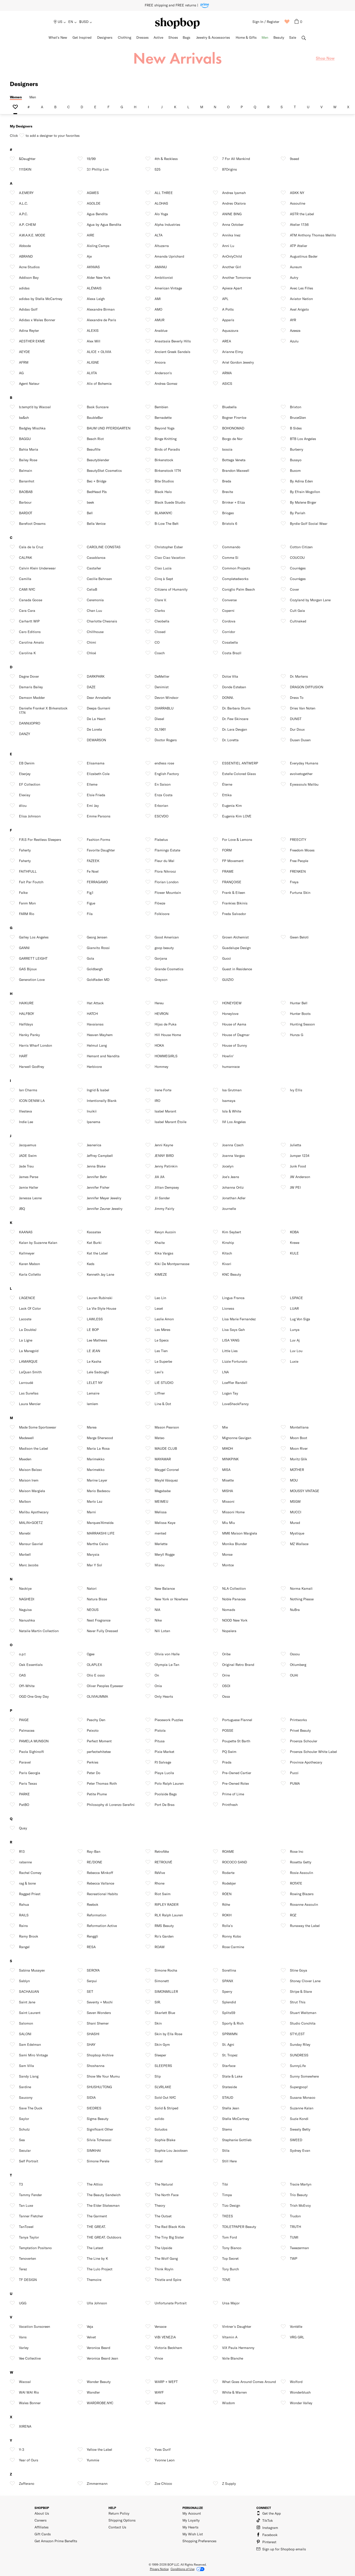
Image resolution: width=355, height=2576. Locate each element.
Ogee (90, 1654)
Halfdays (26, 1024)
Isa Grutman (232, 1090)
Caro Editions (30, 632)
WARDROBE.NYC (100, 2403)
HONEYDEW (232, 1003)
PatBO (24, 1804)
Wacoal (25, 2382)
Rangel (24, 1947)
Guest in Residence (237, 969)
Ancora (160, 362)
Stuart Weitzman (303, 2013)
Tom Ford (229, 2237)
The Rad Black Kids (170, 2226)
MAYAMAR (163, 1459)
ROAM (159, 1947)
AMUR (159, 320)
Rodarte (228, 1872)
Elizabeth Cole (98, 774)
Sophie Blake (165, 2140)
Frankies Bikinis (235, 903)
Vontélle (296, 2326)
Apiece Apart (232, 288)
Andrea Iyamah (234, 193)
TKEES (227, 2216)
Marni (91, 1512)
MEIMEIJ (161, 1501)
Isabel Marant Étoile (170, 1122)
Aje (89, 256)
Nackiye (25, 1588)
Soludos (161, 2129)
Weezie (160, 2403)
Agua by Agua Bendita (104, 224)
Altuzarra (162, 246)
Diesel (159, 719)
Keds (90, 1264)
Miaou (159, 1565)
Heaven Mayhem (100, 1035)
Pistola (160, 1730)
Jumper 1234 (299, 1155)
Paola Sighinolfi (31, 1751)
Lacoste (25, 1319)
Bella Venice (96, 523)
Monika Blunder (234, 1544)
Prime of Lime (233, 1794)
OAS (22, 1675)
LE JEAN (93, 1351)
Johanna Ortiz (233, 1187)
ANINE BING (232, 214)
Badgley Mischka (32, 428)
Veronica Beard (98, 2348)
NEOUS (93, 1609)
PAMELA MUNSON (34, 1741)
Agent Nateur (29, 383)
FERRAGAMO (97, 882)
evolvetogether (301, 774)
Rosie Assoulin (301, 1872)
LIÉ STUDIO (164, 1382)
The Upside (163, 2248)
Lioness (228, 1308)
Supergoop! (299, 2087)
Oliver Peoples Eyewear (105, 1686)
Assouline (297, 203)
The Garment (97, 2216)
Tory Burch (230, 2269)
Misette (228, 1480)
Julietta (295, 1145)
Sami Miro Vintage (33, 2055)
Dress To (296, 697)
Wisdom (228, 2403)
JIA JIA (159, 1177)
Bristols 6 (229, 523)
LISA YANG (230, 1340)
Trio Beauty (299, 2195)
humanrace (231, 1066)
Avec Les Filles (301, 288)
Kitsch (227, 1253)
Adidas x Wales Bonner (37, 320)
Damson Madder (32, 697)
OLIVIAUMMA (97, 1696)
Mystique (297, 1533)
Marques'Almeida (100, 1522)
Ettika (227, 795)
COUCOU (297, 557)
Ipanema (93, 1122)
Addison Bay (29, 277)
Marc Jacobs (28, 1565)
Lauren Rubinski (99, 1298)
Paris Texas (28, 1783)
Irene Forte (163, 1090)
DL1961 (160, 729)
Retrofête (162, 1851)
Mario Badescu (98, 1491)
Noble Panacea (234, 1599)
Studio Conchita (303, 2023)
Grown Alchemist (235, 937)
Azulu (294, 341)
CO (157, 642)
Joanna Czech (233, 1145)
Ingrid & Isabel (98, 1090)
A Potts (228, 309)
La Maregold (28, 1351)
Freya (294, 882)
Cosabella (230, 642)
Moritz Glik (298, 1459)
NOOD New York (235, 1620)
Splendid (229, 2002)
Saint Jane (27, 2002)
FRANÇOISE (231, 882)
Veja (90, 2326)
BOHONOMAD (233, 428)
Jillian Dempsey (167, 1187)
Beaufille (93, 449)
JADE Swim (28, 1155)
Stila (226, 2150)
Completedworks (235, 579)
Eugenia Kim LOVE (236, 816)
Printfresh (230, 1804)
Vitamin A (229, 2337)
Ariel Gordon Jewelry (238, 362)
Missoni (228, 1501)
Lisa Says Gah (233, 1329)
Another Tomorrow (236, 277)
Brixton (295, 407)
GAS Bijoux (28, 969)
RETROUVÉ (163, 1862)
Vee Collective (30, 2358)
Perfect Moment (99, 1741)
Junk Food (298, 1166)
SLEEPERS (163, 2066)
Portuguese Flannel (237, 1720)
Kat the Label (97, 1253)
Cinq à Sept (164, 579)
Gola (90, 958)
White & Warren (234, 2392)
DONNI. (228, 697)
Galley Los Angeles (34, 937)
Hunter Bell (298, 1003)
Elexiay (24, 795)
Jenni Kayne (164, 1145)
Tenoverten (27, 2258)
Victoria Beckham (168, 2348)
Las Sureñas (28, 1393)
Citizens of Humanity (171, 589)
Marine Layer (97, 1480)
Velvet (91, 2337)
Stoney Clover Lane (305, 1981)
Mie (225, 1427)
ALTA (158, 235)
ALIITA (92, 373)
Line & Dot (163, 1404)
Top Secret (230, 2258)
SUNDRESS (299, 2055)
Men (33, 97)
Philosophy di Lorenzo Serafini (111, 1804)
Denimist (162, 687)
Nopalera (229, 1631)
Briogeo (228, 513)
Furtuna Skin (300, 892)
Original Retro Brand (238, 1664)
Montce (228, 1565)
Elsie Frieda (96, 795)
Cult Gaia (297, 610)
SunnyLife (298, 2066)
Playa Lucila (164, 1773)
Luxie (294, 1361)
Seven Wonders (99, 2013)
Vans (23, 2337)
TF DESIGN (28, 2279)
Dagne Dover (29, 676)
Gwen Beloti (299, 937)
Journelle (229, 1208)
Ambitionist (164, 277)
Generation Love (32, 979)
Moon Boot (298, 1438)
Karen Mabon (29, 1264)
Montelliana (299, 1427)
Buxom (295, 470)
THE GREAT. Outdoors (104, 2237)
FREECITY (298, 839)
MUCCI (295, 1512)
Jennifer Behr (97, 1177)
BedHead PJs (97, 492)
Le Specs (162, 1340)
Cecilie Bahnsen (99, 579)
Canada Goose (30, 600)
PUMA (295, 1783)
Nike (158, 1620)
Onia (158, 1686)
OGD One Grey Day (34, 1696)
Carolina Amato (31, 642)
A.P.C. (23, 214)
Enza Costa (164, 795)
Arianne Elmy (232, 352)
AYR (293, 320)
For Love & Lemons (237, 839)
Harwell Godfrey (31, 1066)
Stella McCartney (235, 2119)
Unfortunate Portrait (171, 2303)
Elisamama (96, 763)
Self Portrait (28, 2161)
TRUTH (295, 2226)
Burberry (296, 449)
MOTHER (297, 1469)
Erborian (161, 805)
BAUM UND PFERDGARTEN (108, 428)
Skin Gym (162, 2044)
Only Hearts (164, 1696)
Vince (159, 2358)
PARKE (24, 1794)
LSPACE (296, 1298)
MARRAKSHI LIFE (101, 1533)
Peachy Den (96, 1720)
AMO (158, 309)
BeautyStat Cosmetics (104, 470)
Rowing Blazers (302, 1894)
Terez (23, 2269)
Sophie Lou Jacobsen (171, 2150)
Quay (23, 1828)
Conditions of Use (183, 2569)
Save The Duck (30, 2108)
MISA (226, 1469)
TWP (293, 2258)
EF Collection (29, 784)
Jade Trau (26, 1166)
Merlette (161, 1544)
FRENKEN (298, 871)
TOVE (226, 2279)
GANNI (24, 948)
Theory (160, 2205)
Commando (231, 547)
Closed (160, 632)
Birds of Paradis (167, 449)
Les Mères (162, 1329)
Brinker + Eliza (233, 502)
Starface (228, 2066)
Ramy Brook (28, 1936)
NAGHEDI (26, 1599)
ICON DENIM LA (32, 1100)
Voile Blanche (232, 2358)
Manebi (25, 1533)
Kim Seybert (231, 1232)
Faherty (25, 850)
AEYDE (24, 352)
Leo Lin (160, 1298)
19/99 (91, 159)
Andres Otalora (234, 203)
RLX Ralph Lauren (169, 1915)
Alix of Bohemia (99, 383)
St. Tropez (229, 2055)
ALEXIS (93, 330)
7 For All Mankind (236, 159)
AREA (226, 341)
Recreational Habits (102, 1894)
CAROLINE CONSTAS (104, 547)
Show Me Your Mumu (103, 2076)
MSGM (295, 1501)
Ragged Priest (29, 1894)
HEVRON (161, 1013)
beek (90, 502)
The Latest (95, 2248)
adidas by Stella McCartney (40, 299)
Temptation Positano (35, 2248)
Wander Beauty (99, 2382)
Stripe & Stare (301, 1991)
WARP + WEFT (166, 2382)
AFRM (23, 362)
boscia (227, 449)
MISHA (227, 1491)
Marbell (25, 1554)
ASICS (227, 383)
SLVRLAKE (163, 2087)
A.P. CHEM (27, 224)
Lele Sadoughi (98, 1372)
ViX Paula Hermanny (238, 2348)
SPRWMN (229, 2034)
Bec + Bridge (96, 481)
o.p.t (22, 1654)
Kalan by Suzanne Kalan (38, 1242)
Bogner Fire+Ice (234, 417)
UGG (22, 2303)
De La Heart (96, 719)
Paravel (25, 1762)
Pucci (294, 1773)
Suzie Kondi (299, 2119)
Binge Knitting (166, 439)
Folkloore (162, 914)
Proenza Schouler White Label (313, 1751)
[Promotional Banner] (177, 58)
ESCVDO (161, 816)
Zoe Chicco (163, 2483)
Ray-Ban (93, 1851)
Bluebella (229, 407)
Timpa (227, 2195)
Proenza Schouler (303, 1741)
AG (21, 373)
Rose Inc (296, 1851)
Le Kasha (94, 1361)
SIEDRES (94, 2108)
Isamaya (228, 1100)
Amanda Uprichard (169, 256)
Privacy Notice (159, 2569)
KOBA (294, 1232)
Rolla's (227, 1925)
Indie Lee (26, 1122)
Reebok (92, 1904)
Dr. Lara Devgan (234, 729)
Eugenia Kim (232, 805)
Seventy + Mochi (100, 2002)
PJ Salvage (163, 1762)
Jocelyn (227, 1166)
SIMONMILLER (166, 1991)
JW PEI (295, 1187)
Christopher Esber (169, 547)
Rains (23, 1925)
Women (16, 97)
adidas (24, 288)
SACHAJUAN (29, 1991)
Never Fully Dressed (102, 1631)
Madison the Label (33, 1448)
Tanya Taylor (29, 2237)
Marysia (93, 1554)
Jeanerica (94, 1145)
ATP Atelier (298, 246)
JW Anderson (300, 1177)
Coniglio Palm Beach (238, 589)
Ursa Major (231, 2303)
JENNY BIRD (164, 1155)
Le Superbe (163, 1361)
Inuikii (92, 1111)
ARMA (227, 373)
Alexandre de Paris (101, 320)
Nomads (228, 1609)
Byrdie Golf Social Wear (308, 523)
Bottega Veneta (234, 460)
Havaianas (95, 1024)
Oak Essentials (31, 1664)
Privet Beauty (300, 1730)
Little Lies (230, 1351)
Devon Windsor (166, 697)
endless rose (164, 763)
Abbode (25, 246)
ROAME (228, 1851)
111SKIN (25, 169)
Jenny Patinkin (166, 1166)
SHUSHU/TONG (99, 2087)
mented (160, 1533)
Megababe (163, 1491)
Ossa (226, 1696)
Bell (90, 513)
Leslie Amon (164, 1319)
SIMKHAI (94, 2150)
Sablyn (24, 1981)
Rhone (159, 1883)
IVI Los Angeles (234, 1122)
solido (159, 2119)
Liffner (160, 1393)
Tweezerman (299, 2248)
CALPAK (25, 557)
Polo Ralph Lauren (169, 1783)
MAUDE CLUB (166, 1448)
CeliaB (92, 589)
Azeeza (295, 330)
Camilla (25, 579)
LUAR (294, 1308)
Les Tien (161, 1351)
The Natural (164, 2184)
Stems (227, 2129)
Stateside (229, 2087)
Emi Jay (93, 805)
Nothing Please (302, 1599)
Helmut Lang (97, 1045)
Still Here (229, 2161)
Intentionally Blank (102, 1100)
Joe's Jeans (230, 1177)
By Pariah (297, 513)
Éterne (227, 784)
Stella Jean (230, 2108)
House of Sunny (234, 1045)
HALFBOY (26, 1013)
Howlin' (228, 1056)
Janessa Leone (30, 1198)
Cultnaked (298, 621)
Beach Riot (95, 439)
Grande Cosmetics (169, 969)
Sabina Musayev (32, 1970)
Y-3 (21, 2449)
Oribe (226, 1654)
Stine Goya (298, 1970)
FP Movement (233, 861)
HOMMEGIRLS (166, 1056)
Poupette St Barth (236, 1741)
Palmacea (27, 1730)
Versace (160, 2326)
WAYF (159, 2392)
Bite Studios (164, 481)
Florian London (166, 882)
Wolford (296, 2382)
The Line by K (97, 2258)
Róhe (226, 1904)
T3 (21, 2184)
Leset (159, 1308)
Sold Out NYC (165, 2097)
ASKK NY (297, 193)
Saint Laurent (29, 2013)
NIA (157, 1609)
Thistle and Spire (168, 2279)
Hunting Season (302, 1024)
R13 (22, 1851)
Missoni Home (233, 1512)
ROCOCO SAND (234, 1862)
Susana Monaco (302, 2097)
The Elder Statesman (103, 2205)
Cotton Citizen (301, 547)
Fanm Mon (27, 903)
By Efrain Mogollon (305, 492)
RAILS (24, 1915)
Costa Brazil (231, 653)
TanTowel (26, 2226)
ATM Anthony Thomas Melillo (313, 235)
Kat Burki (94, 1242)
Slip (158, 2076)
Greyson (161, 979)
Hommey (161, 1066)
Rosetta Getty (300, 1862)
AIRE (90, 235)
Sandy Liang (28, 2076)
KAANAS (26, 1232)
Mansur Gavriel (31, 1544)
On (157, 1675)
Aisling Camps (98, 246)
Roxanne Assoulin (304, 1904)
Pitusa (160, 1741)
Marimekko (96, 1459)
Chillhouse (95, 632)
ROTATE (296, 1883)
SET (90, 1991)
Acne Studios (29, 267)
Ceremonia (95, 600)
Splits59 (228, 2013)
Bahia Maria (28, 449)
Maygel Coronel (167, 1469)
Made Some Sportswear (37, 1427)
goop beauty (164, 948)
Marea (92, 1427)
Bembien (161, 407)
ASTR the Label (302, 214)
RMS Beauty (164, 1925)
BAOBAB (26, 492)
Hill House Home (168, 1035)
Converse (229, 600)
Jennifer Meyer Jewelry (104, 1198)
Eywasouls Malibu (304, 784)
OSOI (226, 1686)
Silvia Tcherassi (99, 2140)
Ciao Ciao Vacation (170, 557)
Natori (92, 1588)
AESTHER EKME (32, 341)
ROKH (226, 1915)
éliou (23, 805)
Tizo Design (231, 2205)
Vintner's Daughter (236, 2326)
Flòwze (160, 903)
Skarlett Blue (165, 2013)
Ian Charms (28, 1090)
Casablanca (96, 557)
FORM (227, 850)
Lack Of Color (30, 1308)
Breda (226, 481)
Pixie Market (164, 1751)
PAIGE (24, 1720)
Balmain (25, 470)
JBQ (22, 1208)
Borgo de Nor (232, 439)
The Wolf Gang (166, 2258)
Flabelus (161, 839)
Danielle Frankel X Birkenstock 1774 (43, 710)
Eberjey (25, 774)
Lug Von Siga (300, 1319)
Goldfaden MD (98, 979)
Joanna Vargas (233, 1155)
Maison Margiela (32, 1491)
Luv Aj (295, 1340)
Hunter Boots (300, 1013)
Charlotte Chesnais (102, 621)
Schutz (24, 2129)
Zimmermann (97, 2483)
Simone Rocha (166, 1970)
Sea (22, 2140)
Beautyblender (98, 460)
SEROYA (93, 1970)
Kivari (226, 1264)
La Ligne (25, 1340)
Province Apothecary (306, 1762)
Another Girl (231, 267)
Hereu (159, 1003)
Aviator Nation (301, 299)
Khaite (160, 1242)
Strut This (297, 2002)
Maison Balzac (30, 1469)
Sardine (25, 2087)
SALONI (25, 2034)
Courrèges (298, 568)
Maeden (25, 1459)
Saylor (24, 2119)
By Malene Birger (303, 502)
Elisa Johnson (30, 816)
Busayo (296, 460)
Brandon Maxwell (235, 470)
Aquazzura (230, 330)
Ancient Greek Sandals (172, 352)
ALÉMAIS (94, 288)
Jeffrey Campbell (100, 1155)
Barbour (25, 502)
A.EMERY (26, 193)
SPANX (227, 1981)
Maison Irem (28, 1480)
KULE (294, 1253)
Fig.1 (90, 892)
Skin (158, 2023)
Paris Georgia (29, 1773)
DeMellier (162, 676)
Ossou (295, 1654)
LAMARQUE (28, 1361)
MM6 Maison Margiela (239, 1533)
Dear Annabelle (99, 697)
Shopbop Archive (100, 2055)
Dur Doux (297, 729)
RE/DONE (94, 1862)
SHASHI (93, 2034)
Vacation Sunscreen (34, 2326)
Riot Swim (163, 1894)
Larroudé (26, 1382)
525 (157, 169)
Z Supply (229, 2483)
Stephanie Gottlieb (236, 2140)
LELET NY (95, 1382)
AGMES (93, 193)
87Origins (229, 169)
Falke (23, 892)
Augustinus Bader (304, 256)
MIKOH (227, 1448)
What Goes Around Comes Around (249, 2382)
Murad (295, 1522)
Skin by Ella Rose (168, 2034)
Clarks (160, 610)
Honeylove (230, 1013)
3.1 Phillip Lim (98, 169)
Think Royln (164, 2269)
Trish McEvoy (300, 2205)
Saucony (26, 2097)
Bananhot (26, 481)
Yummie (93, 2460)
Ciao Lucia (163, 568)
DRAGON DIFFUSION (306, 687)
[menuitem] (60, 21)
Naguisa (25, 1609)
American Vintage (168, 288)
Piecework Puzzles (169, 1720)
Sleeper (160, 2055)
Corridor (228, 632)
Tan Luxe (26, 2205)
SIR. (158, 2002)
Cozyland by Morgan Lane (310, 600)
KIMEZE (161, 1274)
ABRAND (26, 256)
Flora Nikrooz (165, 871)
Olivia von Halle (167, 1654)
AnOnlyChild (232, 256)
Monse (227, 1554)
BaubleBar (95, 417)
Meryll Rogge (165, 1554)
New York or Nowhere (171, 1599)
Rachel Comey (30, 1872)
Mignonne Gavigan (236, 1438)
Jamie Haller (28, 1187)
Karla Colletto (30, 1274)
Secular (25, 2150)
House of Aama (234, 1024)
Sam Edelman (30, 2044)
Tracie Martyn (300, 2184)
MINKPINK (230, 1459)
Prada (226, 1762)
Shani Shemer (98, 2023)
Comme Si (230, 557)
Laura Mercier (30, 1404)
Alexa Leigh (96, 299)
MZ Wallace (299, 1544)
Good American (167, 937)
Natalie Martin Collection (39, 1631)
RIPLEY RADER (166, 1904)
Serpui (92, 1981)
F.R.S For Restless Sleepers (40, 839)
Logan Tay (230, 1393)
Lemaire (93, 1393)
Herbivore (94, 1066)
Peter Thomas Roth (102, 1783)
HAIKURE (26, 1003)
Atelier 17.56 (299, 224)
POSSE (227, 1730)
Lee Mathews (97, 1340)
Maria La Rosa (98, 1448)
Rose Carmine (233, 1947)
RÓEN (226, 1894)
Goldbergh (95, 969)
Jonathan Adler (234, 1198)
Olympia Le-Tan (167, 1664)
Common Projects (236, 568)
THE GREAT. (96, 2226)
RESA (91, 1947)
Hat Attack (95, 1003)
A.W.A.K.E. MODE (32, 235)
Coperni (228, 610)
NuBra (295, 1609)
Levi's (159, 1372)
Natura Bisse (97, 1599)
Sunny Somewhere (304, 2076)
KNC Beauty (231, 1274)
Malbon (25, 1501)
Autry (294, 277)
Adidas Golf (28, 309)
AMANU (161, 267)
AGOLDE (94, 203)
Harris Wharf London (35, 1045)
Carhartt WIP (29, 621)
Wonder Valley (301, 2403)
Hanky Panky (29, 1035)
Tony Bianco (231, 2248)
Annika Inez (231, 235)
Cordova (228, 621)
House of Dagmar (235, 1035)
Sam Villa (26, 2066)
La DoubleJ (27, 1329)
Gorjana (161, 958)
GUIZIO (227, 979)
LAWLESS (95, 1319)
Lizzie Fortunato (234, 1361)
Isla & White (231, 1111)
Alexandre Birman (101, 309)
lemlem (92, 1404)
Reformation (96, 1915)
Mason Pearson (167, 1427)
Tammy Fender (30, 2195)
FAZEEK (93, 861)
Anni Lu (228, 246)
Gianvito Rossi (98, 948)
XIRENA (25, 2426)
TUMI (294, 2237)
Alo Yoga (161, 214)
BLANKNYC (163, 513)
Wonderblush (300, 2392)
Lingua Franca (233, 1298)
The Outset (163, 2216)
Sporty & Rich (233, 2023)
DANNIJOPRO (29, 723)
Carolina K (27, 653)
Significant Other (100, 2129)
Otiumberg (298, 1664)
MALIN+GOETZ (31, 1522)
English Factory (167, 774)
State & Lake (232, 2076)
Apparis (228, 320)
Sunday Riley (300, 2044)
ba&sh (24, 417)
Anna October (233, 224)
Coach (160, 653)
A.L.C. (23, 203)
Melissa (161, 1512)
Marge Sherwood (100, 1438)
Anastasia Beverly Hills (173, 341)
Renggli (92, 1936)
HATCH (92, 1013)
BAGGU (25, 439)
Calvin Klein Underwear (37, 568)
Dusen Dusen (300, 740)
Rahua (24, 1904)
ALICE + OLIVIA (99, 352)
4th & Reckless (166, 159)
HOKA (159, 1045)
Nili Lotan (162, 1631)
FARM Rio (26, 914)
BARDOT (25, 513)
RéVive (160, 1872)
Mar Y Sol (94, 1565)
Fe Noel (93, 871)
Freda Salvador (234, 914)
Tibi (225, 2184)
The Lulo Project (99, 2269)
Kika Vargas (164, 1253)
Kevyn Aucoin (165, 1232)
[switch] (12, 159)
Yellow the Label (99, 2449)
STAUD (227, 2097)
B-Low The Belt (166, 523)
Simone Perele (98, 2161)
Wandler (93, 2392)
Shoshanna (96, 2066)
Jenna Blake (96, 1166)
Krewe (294, 1242)
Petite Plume (97, 1794)
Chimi (91, 642)
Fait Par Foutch (31, 882)
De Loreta (94, 729)
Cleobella (162, 621)
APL (225, 299)
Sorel (159, 2161)
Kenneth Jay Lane (100, 1274)
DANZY (24, 734)
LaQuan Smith (30, 1372)
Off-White (27, 1686)
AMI (158, 299)
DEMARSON (96, 740)
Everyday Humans (304, 763)
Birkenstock (164, 460)
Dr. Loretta (230, 740)
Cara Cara (27, 610)
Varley (24, 2348)
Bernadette (163, 417)
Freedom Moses (302, 850)
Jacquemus (27, 1145)
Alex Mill (93, 341)
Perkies (92, 1762)
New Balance (165, 1588)
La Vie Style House (101, 1308)
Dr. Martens (299, 676)
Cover (294, 589)
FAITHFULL (28, 871)
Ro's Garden (164, 1936)
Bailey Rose (28, 460)
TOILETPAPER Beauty (239, 2226)
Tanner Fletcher (31, 2216)
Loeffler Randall (234, 1382)
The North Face (166, 2195)
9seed (294, 159)
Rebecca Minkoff (100, 1872)
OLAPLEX (94, 1664)
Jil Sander (162, 1198)
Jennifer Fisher (98, 1187)
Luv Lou (296, 1351)
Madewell (26, 1438)
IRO (157, 1100)
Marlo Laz (94, 1501)
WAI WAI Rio (29, 2392)
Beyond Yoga (165, 428)
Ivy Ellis (296, 1090)
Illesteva (25, 1111)
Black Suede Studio (170, 502)
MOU (294, 1480)
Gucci (226, 958)
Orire (226, 1675)
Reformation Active (102, 1925)
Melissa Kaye (165, 1522)
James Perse (28, 1177)
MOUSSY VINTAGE (304, 1491)
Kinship (228, 1242)
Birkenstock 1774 (168, 470)
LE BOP (93, 1329)
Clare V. (160, 600)
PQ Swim (229, 1751)
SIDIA (91, 2097)
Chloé (91, 653)
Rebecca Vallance (100, 1883)
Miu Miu (228, 1522)
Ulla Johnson (97, 2303)
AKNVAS (93, 267)
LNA (225, 1372)
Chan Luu (94, 610)
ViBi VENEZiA (165, 2337)
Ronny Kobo (231, 1936)
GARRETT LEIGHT (33, 958)
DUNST (296, 719)
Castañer (94, 568)
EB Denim (27, 763)
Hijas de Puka (166, 1024)
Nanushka (27, 1620)
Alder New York (98, 277)
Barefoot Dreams (32, 523)
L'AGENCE (27, 1298)
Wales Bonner (30, 2403)
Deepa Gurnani (98, 708)
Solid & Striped (166, 2108)
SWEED (296, 2140)
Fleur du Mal (164, 861)
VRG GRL (297, 2337)
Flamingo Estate (167, 850)
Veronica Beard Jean (102, 2358)
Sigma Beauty (97, 2119)
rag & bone (27, 1883)
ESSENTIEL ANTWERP (240, 763)
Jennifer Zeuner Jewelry (105, 1208)
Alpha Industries (167, 224)
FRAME (228, 871)
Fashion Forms (98, 839)
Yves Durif (163, 2449)
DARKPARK (96, 676)
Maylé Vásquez (166, 1480)
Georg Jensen (97, 937)
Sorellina (229, 1970)
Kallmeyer (27, 1253)
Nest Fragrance (98, 1620)
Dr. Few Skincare (235, 719)
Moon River (299, 1448)
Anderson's (163, 373)
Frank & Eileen (233, 892)
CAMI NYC (27, 589)
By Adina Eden (301, 481)
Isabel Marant (165, 1111)
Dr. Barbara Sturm (236, 708)
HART (23, 1056)
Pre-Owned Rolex (235, 1783)
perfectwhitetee (99, 1751)
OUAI (294, 1675)
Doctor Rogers (166, 740)
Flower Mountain (168, 892)
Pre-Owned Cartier (236, 1773)
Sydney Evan (300, 2150)
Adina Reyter (29, 330)
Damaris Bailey (31, 687)
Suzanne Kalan (301, 2108)
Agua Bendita (97, 214)
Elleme (92, 784)
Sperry (227, 1991)
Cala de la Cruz (31, 547)
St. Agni (228, 2044)
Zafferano (26, 2483)
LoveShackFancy (235, 1404)
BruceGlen (298, 417)
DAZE (91, 687)
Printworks (298, 1720)
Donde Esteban (234, 687)
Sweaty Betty (300, 2129)
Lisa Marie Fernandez (239, 1319)
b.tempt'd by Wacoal (35, 407)
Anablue (161, 330)
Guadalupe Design (236, 948)
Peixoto (93, 1730)
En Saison (163, 784)
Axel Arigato (299, 309)
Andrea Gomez (166, 383)
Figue (91, 903)
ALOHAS (161, 203)
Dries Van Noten (302, 708)
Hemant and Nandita (103, 1056)
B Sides (296, 428)
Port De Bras (165, 1804)
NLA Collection (234, 1588)
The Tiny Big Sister (169, 2237)
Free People (299, 861)
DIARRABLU (164, 708)
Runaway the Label (305, 1925)
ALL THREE (164, 193)
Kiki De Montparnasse (172, 1264)
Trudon (295, 2216)
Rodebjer (229, 1883)
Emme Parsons (98, 816)
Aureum (296, 267)
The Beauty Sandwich (104, 2195)
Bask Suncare (97, 407)
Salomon (26, 2023)
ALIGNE (93, 362)
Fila (90, 914)
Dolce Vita (230, 676)
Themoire (94, 2279)
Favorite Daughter (101, 850)
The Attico (95, 2184)
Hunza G (296, 1035)
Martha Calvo (97, 1544)
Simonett (162, 1981)
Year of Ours (28, 2460)
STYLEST (297, 2034)
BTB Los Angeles (303, 439)
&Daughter (27, 159)
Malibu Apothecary (34, 1512)
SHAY (91, 2044)
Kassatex (94, 1232)
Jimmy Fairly (164, 1208)
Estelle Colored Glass (239, 774)
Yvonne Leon (165, 2460)
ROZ (293, 1915)
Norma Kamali (301, 1588)
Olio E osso (96, 1675)
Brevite (227, 492)
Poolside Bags (166, 1794)
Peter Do (93, 1773)
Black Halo (163, 492)
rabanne (25, 1862)
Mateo (159, 1438)
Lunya (295, 1329)
